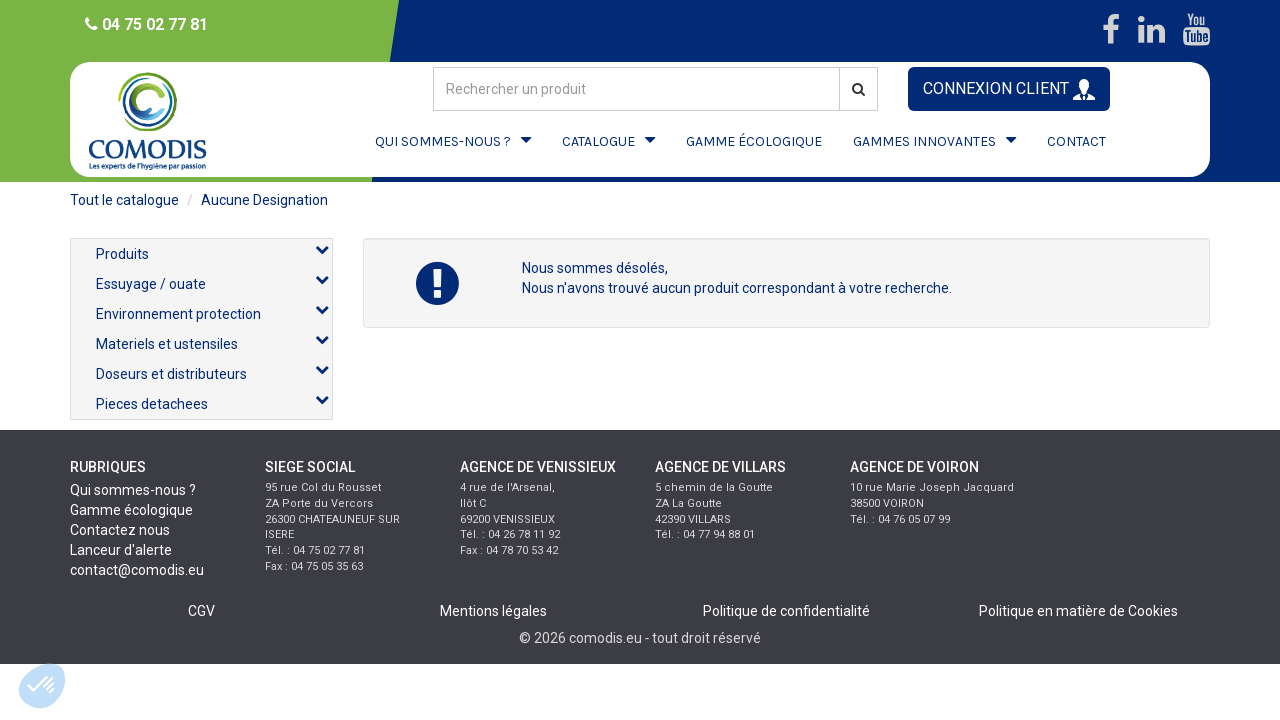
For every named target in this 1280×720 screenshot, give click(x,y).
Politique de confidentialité (786, 611)
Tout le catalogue (124, 200)
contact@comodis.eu (137, 570)
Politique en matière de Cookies (1078, 611)
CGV (201, 611)
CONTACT (1076, 141)
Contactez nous (120, 530)
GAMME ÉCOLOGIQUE (754, 141)
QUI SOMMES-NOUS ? (443, 141)
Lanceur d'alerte (121, 550)
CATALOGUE (598, 141)
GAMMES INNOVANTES (924, 141)
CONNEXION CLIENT (1009, 89)
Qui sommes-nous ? (133, 490)
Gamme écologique (131, 510)
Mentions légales (493, 611)
